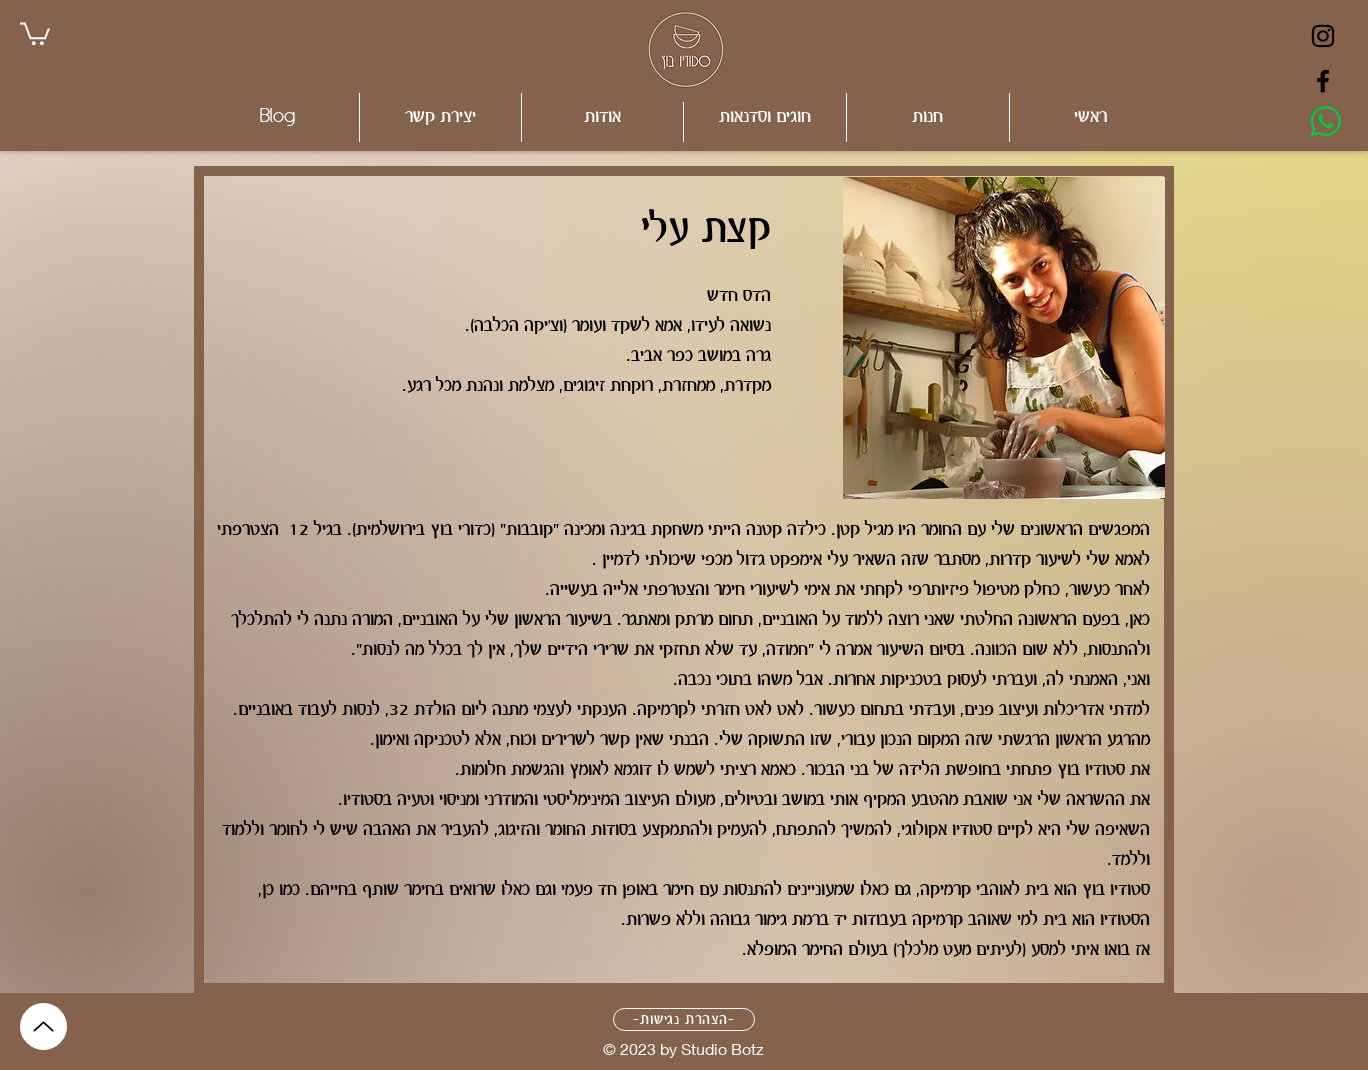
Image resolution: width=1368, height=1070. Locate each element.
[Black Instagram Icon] (1323, 36)
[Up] (43, 1026)
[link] (35, 32)
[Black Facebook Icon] (1323, 81)
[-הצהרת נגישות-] (684, 1019)
